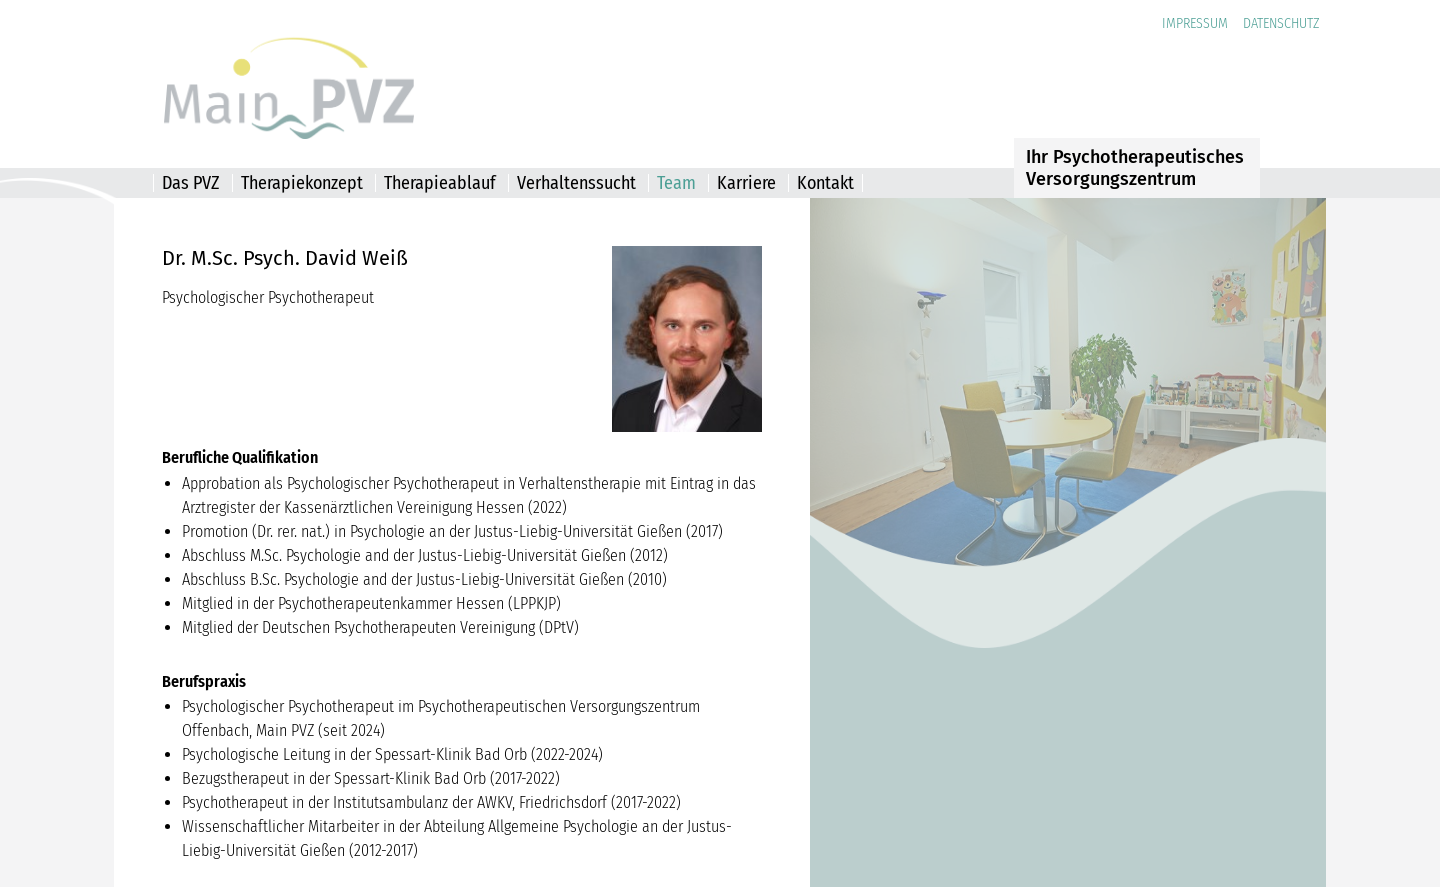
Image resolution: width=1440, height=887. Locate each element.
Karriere (746, 183)
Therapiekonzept (302, 183)
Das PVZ (191, 183)
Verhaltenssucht (576, 183)
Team (676, 183)
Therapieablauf (440, 183)
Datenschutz (1281, 23)
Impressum (1195, 23)
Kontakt (825, 183)
